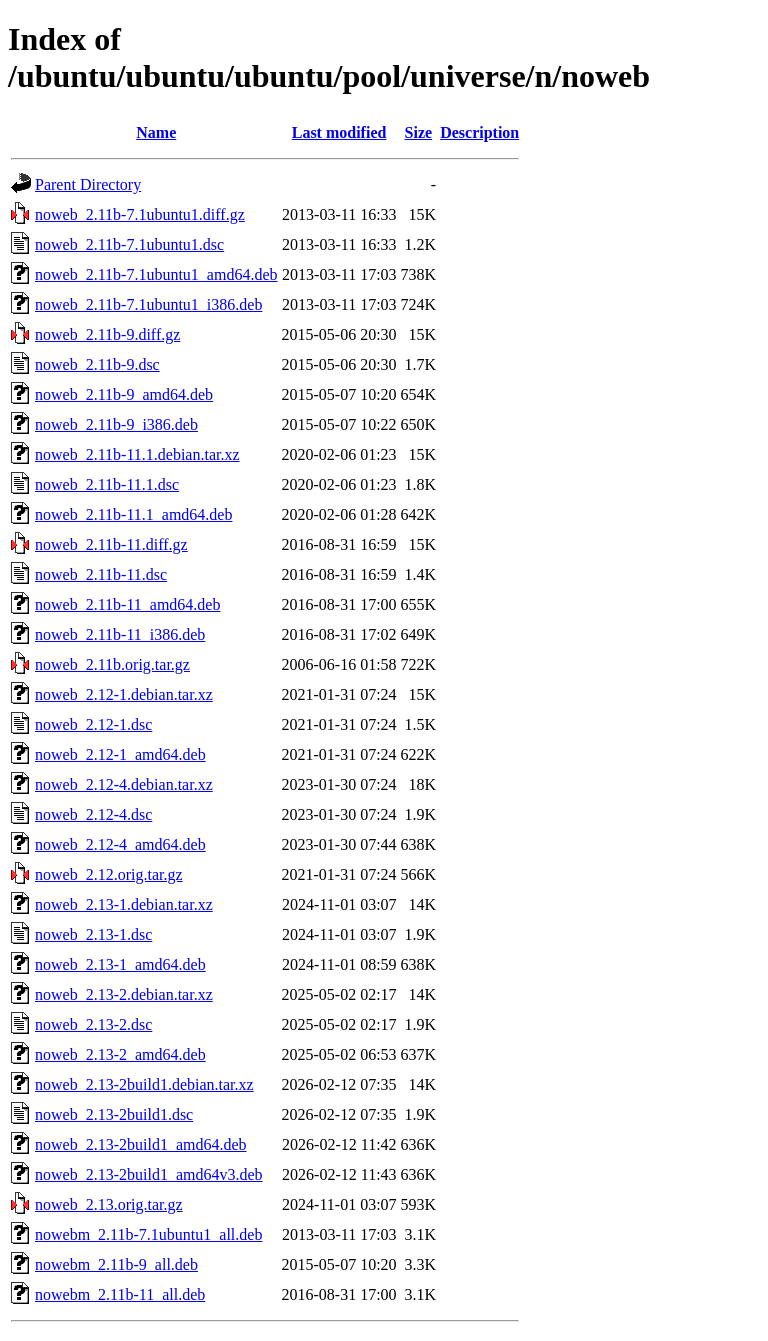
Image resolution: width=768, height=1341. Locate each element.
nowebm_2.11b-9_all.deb (116, 1264)
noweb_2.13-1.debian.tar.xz (124, 904)
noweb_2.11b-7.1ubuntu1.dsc (129, 244)
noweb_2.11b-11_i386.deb (120, 634)
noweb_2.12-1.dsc (93, 724)
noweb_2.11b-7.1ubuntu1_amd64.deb (156, 274)
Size (419, 132)
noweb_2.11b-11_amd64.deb (127, 604)
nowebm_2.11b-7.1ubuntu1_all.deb (148, 1234)
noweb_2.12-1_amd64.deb (120, 754)
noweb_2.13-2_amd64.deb (120, 1054)
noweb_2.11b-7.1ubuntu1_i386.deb (148, 304)
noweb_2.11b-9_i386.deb (116, 424)
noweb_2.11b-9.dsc (97, 364)
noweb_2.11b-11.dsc (101, 574)
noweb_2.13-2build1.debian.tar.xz (144, 1084)
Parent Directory (88, 184)
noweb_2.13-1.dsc (93, 934)
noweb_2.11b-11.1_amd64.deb (133, 514)
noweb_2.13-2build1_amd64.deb (141, 1144)
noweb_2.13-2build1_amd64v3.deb (149, 1174)
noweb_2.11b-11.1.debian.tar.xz (137, 454)
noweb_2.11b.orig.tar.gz (112, 664)
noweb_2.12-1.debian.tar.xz (124, 694)
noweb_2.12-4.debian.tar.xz (124, 784)
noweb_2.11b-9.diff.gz (107, 334)
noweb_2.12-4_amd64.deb (120, 844)
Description (479, 132)
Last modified (339, 132)
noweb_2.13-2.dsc (93, 1024)
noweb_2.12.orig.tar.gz (109, 874)
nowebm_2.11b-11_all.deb (120, 1294)
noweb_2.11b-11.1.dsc (107, 484)
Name (156, 132)
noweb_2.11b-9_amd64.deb (124, 394)
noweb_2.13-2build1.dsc (114, 1114)
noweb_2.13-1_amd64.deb (120, 964)
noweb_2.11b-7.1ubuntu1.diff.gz (140, 214)
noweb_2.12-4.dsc (93, 814)
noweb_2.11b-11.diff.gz (111, 544)
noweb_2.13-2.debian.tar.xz (124, 994)
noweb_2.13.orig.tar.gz (109, 1204)
